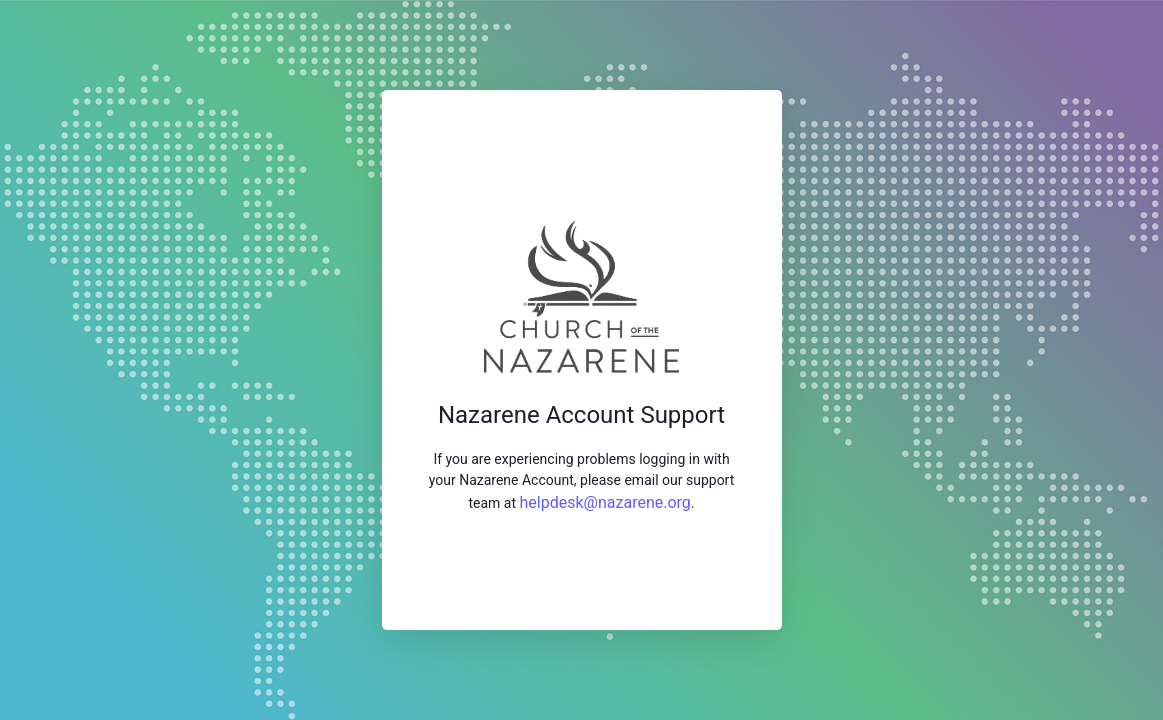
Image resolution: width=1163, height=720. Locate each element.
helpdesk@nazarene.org (605, 502)
